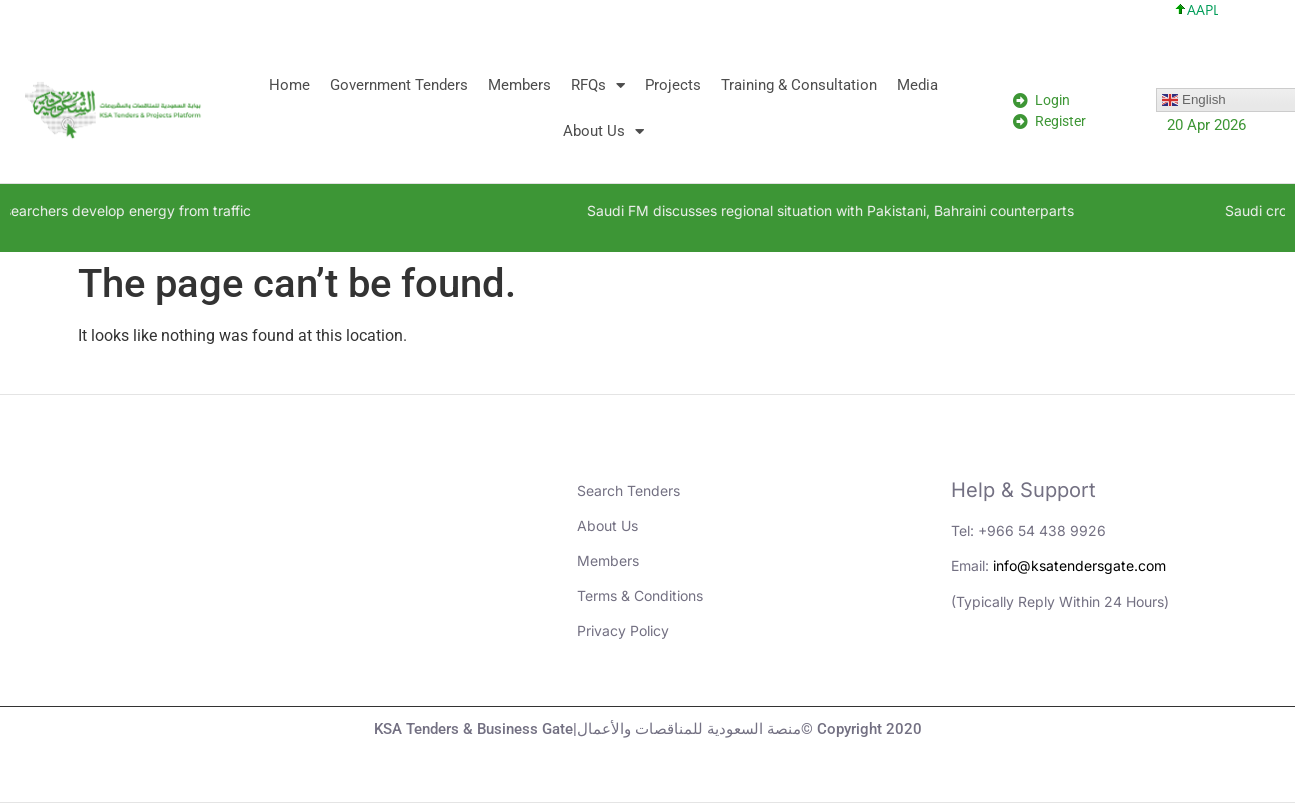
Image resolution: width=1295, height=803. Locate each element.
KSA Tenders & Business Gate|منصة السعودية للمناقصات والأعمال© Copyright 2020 (648, 729)
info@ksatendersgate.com (1079, 565)
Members (519, 85)
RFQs (598, 85)
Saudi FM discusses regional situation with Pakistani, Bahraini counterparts (879, 210)
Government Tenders (399, 85)
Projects (673, 85)
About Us (603, 131)
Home (289, 85)
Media (917, 85)
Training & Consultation (799, 85)
